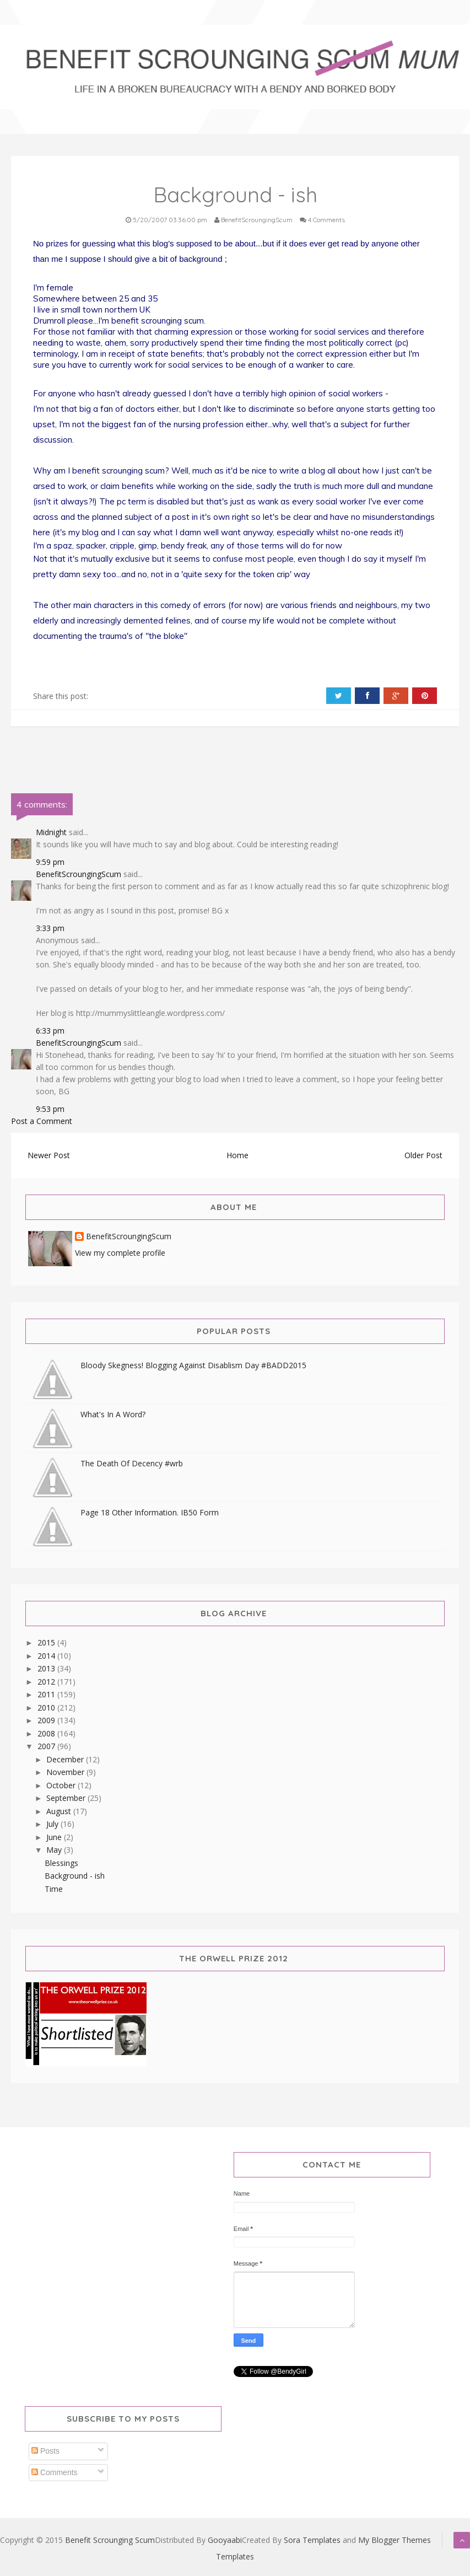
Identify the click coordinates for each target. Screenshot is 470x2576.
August (59, 1811)
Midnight (51, 832)
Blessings (61, 1863)
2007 (47, 1746)
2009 (47, 1720)
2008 (47, 1733)
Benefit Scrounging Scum (110, 2540)
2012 (47, 1681)
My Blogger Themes (394, 2540)
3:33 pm (50, 928)
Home (237, 1155)
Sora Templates (312, 2540)
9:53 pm (50, 1109)
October (62, 1785)
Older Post (423, 1155)
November (66, 1772)
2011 (47, 1694)
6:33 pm (50, 1030)
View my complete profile (120, 1252)
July (53, 1824)
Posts (45, 2450)
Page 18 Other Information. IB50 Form (149, 1512)
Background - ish (75, 1875)
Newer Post (49, 1155)
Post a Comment (41, 1121)
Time (54, 1889)
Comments (54, 2472)
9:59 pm (50, 862)
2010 (47, 1707)
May (55, 1849)
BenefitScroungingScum (78, 874)
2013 (47, 1668)
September (67, 1798)
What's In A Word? (112, 1414)
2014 (47, 1655)
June (55, 1837)
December (66, 1759)
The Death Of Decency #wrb (131, 1463)
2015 (47, 1642)
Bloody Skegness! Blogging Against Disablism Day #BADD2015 (193, 1365)
